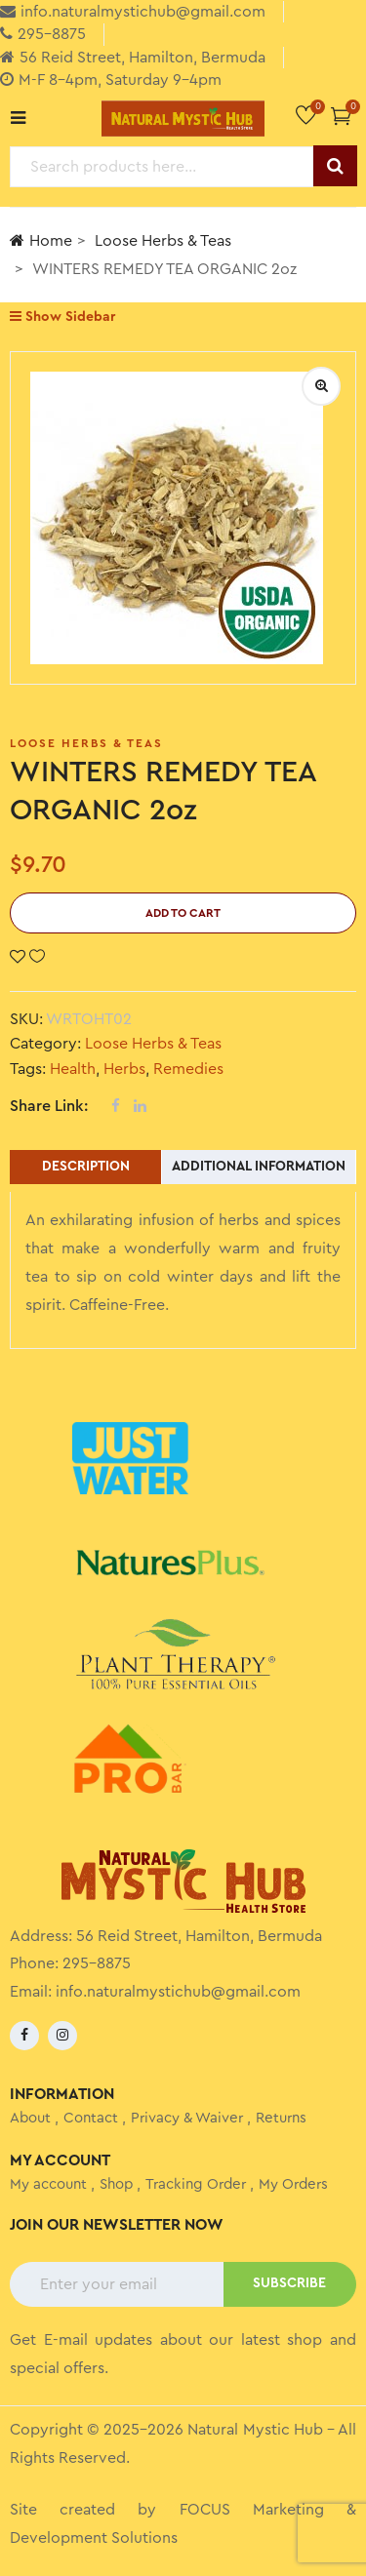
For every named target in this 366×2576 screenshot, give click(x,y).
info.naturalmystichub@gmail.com (178, 1992)
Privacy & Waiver (187, 2118)
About (30, 2118)
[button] (341, 115)
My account (48, 2184)
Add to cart (183, 913)
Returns (281, 2118)
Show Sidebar (62, 316)
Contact (90, 2118)
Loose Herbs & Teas (163, 241)
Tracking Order (195, 2184)
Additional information (259, 1166)
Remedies (188, 1069)
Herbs (124, 1069)
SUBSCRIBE (289, 2283)
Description (86, 1166)
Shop (116, 2184)
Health (73, 1069)
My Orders (293, 2184)
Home (41, 240)
